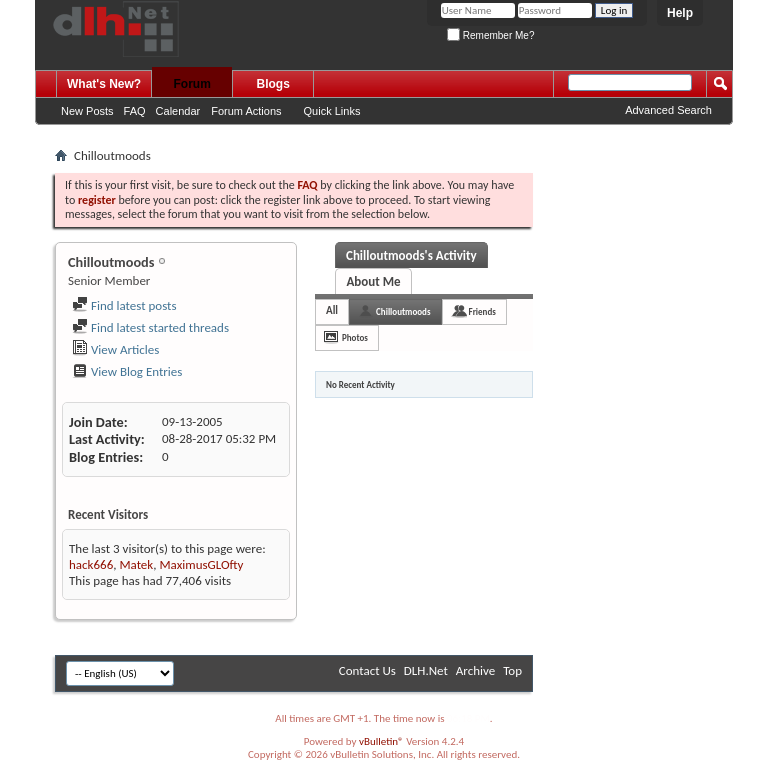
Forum (192, 84)
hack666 (91, 564)
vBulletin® (381, 741)
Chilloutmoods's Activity (411, 255)
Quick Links (332, 111)
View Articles (115, 349)
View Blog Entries (127, 371)
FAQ (135, 111)
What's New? (104, 84)
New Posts (87, 111)
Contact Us (367, 670)
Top (512, 670)
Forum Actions (246, 111)
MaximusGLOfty (201, 564)
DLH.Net (426, 670)
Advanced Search (668, 110)
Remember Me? (490, 35)
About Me (373, 281)
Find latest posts (124, 305)
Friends (482, 311)
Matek (136, 564)
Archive (475, 670)
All (332, 310)
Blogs (273, 84)
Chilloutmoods (403, 311)
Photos (355, 337)
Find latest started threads (150, 327)
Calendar (178, 111)
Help (680, 13)
